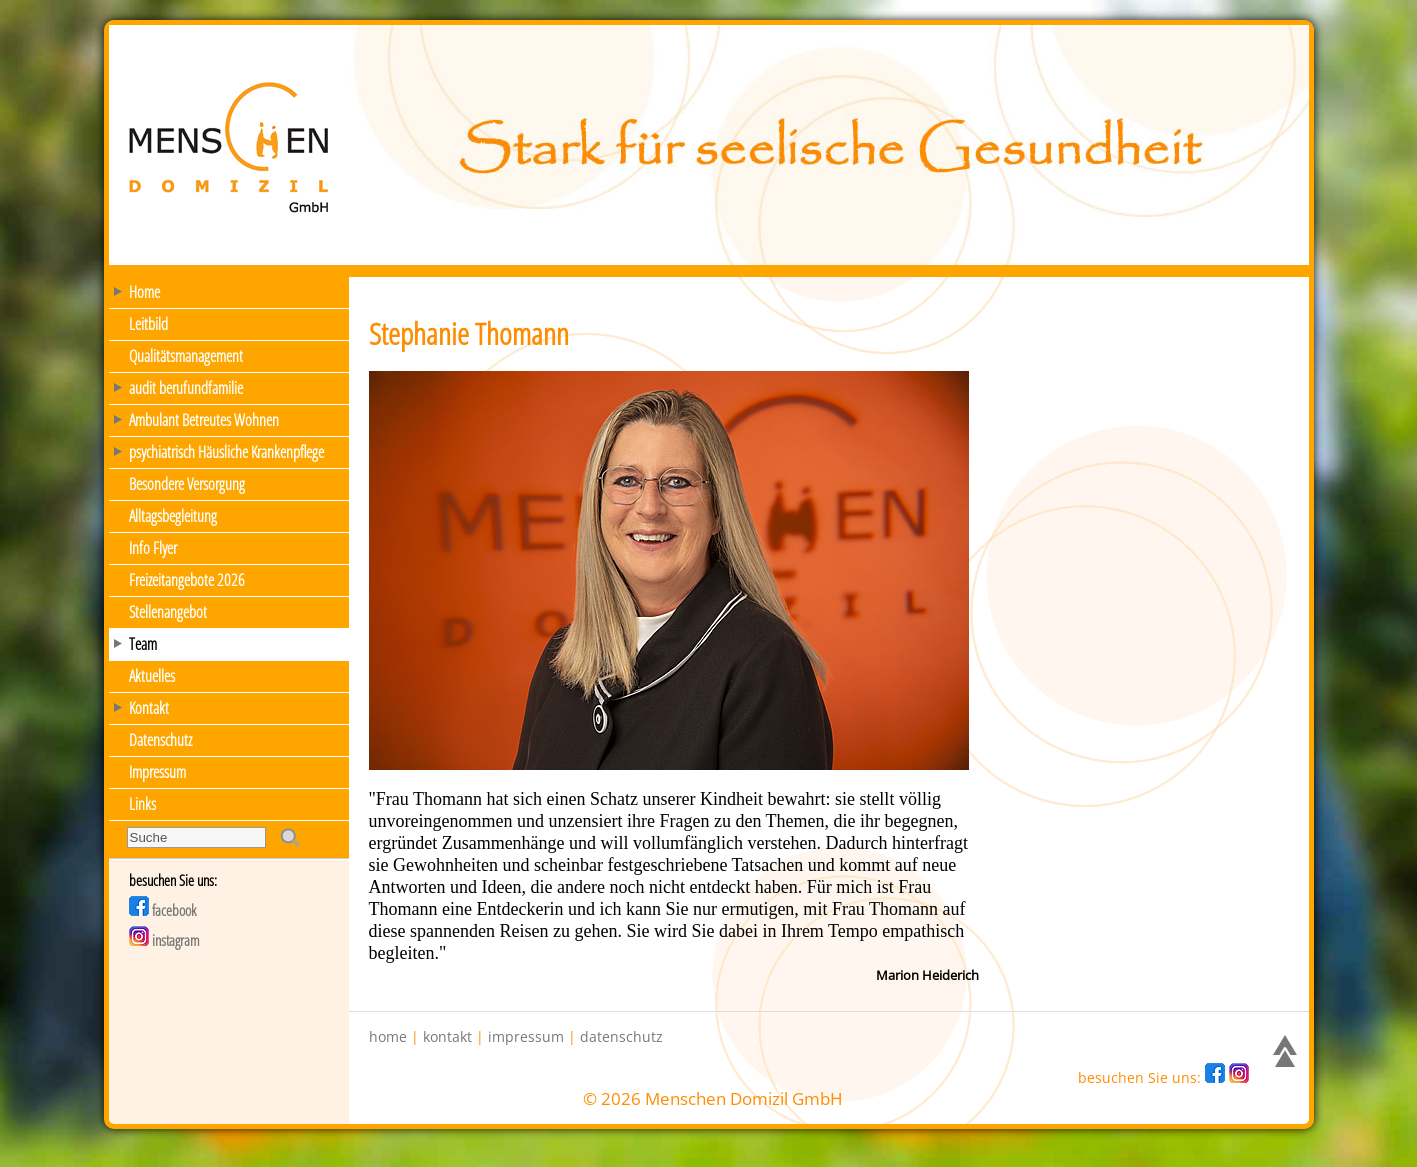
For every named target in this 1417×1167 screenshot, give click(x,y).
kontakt (447, 1037)
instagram (164, 940)
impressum (526, 1037)
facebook (162, 910)
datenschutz (621, 1037)
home (388, 1037)
